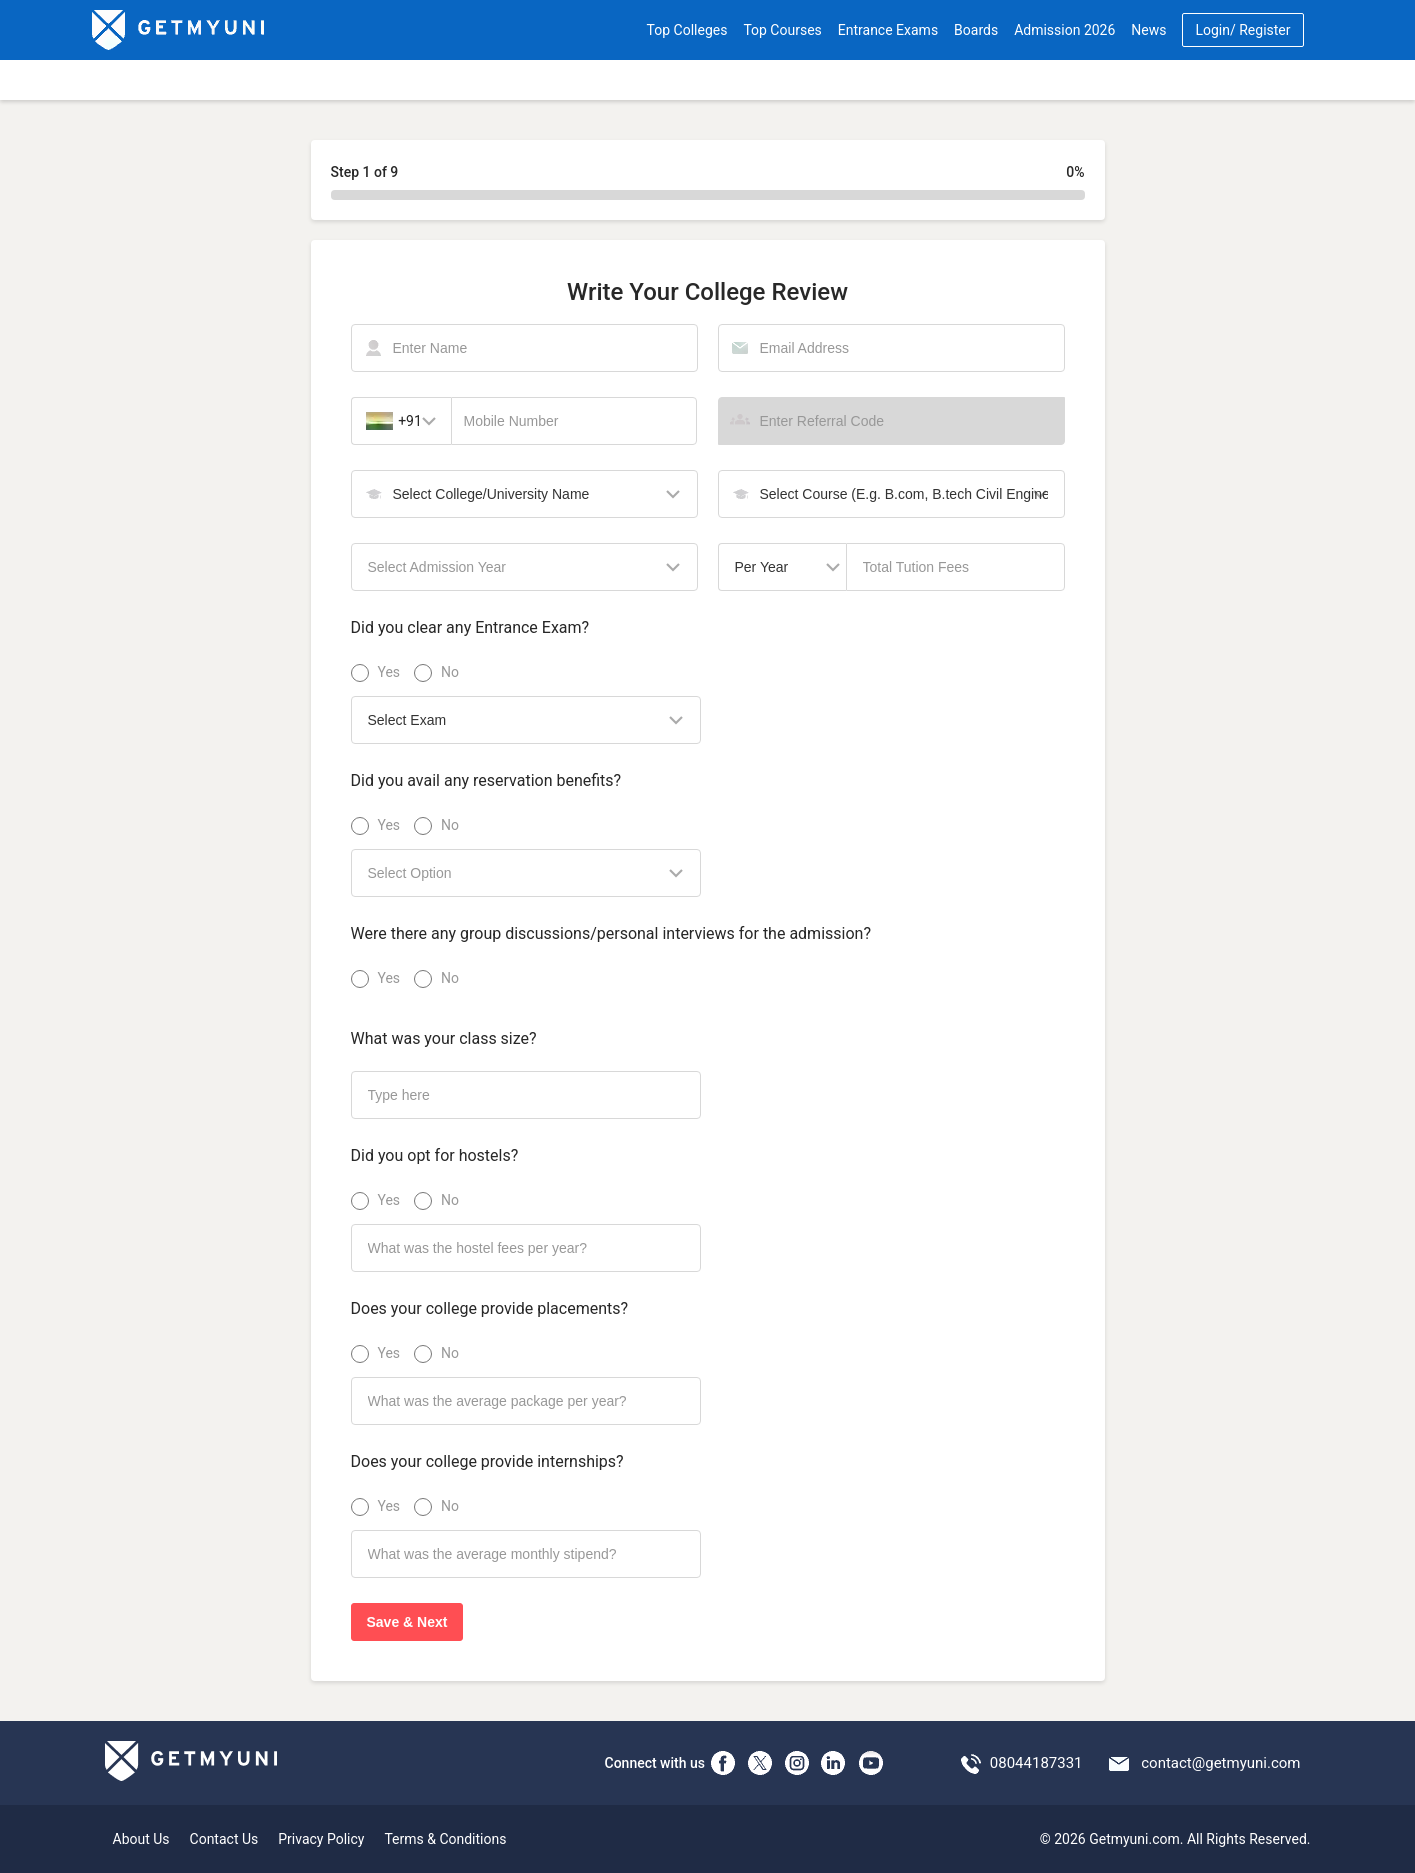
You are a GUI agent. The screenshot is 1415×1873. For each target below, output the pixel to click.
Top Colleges (687, 30)
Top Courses (782, 30)
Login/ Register (1242, 30)
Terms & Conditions (445, 1839)
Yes (388, 672)
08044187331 (1036, 1763)
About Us (141, 1839)
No (450, 672)
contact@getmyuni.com (1220, 1763)
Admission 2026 (1064, 30)
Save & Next (407, 1622)
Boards (976, 30)
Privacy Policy (321, 1839)
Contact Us (224, 1839)
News (1148, 30)
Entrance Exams (888, 30)
